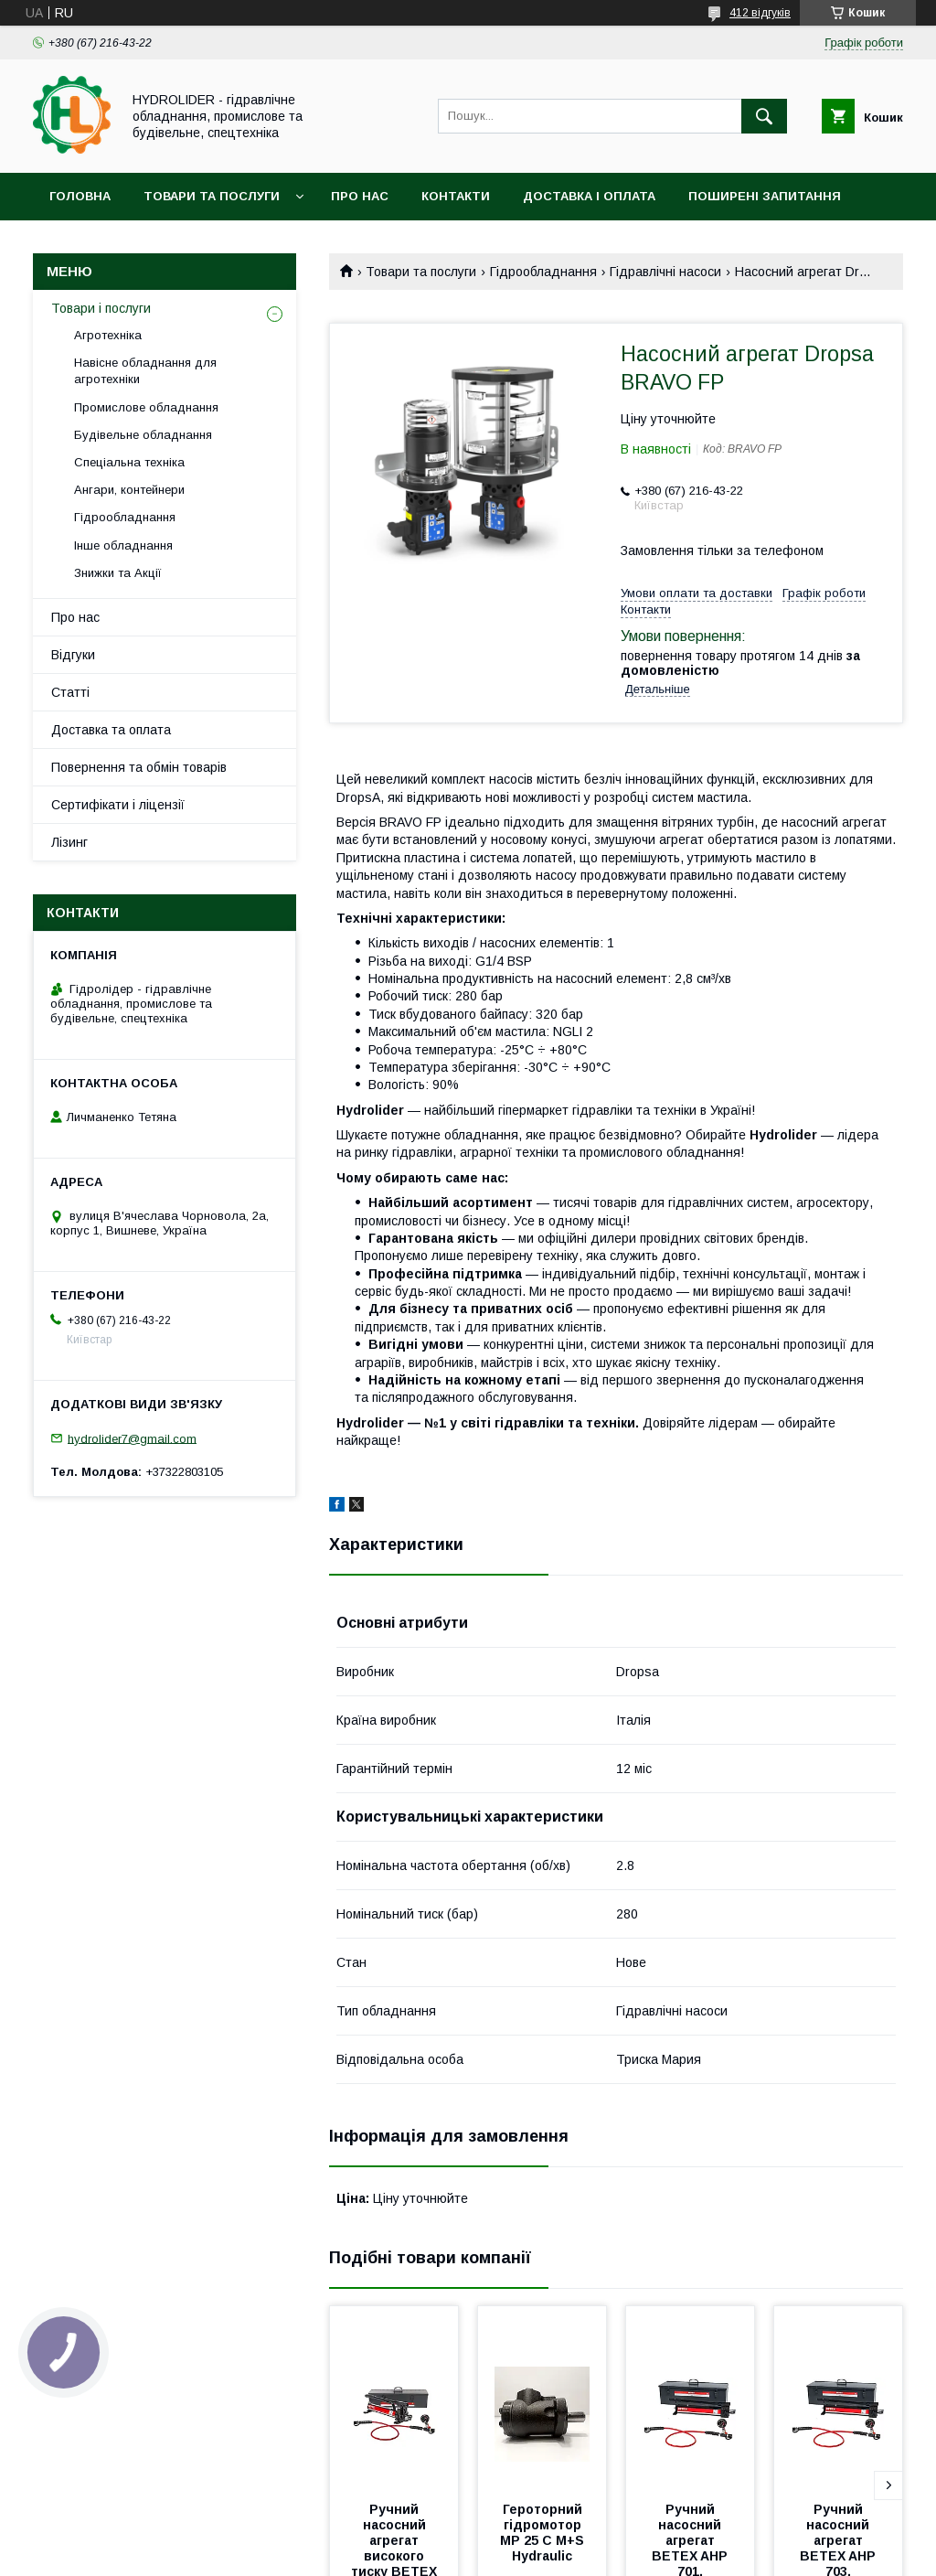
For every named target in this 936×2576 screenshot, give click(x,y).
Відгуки (73, 654)
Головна (80, 196)
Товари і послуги (101, 308)
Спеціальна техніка (129, 462)
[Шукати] (764, 116)
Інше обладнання (123, 545)
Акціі (65, 244)
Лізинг (69, 842)
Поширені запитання (764, 196)
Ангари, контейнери (129, 490)
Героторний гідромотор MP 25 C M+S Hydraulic (544, 2532)
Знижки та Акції (118, 573)
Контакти (455, 196)
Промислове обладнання (146, 407)
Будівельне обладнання (143, 435)
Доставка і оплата (589, 196)
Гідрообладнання (543, 271)
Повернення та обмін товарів (139, 767)
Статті (70, 692)
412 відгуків (760, 12)
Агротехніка (108, 335)
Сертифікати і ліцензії (118, 804)
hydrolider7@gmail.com (132, 1438)
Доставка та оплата (111, 729)
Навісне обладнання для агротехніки (145, 371)
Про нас (359, 196)
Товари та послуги (212, 196)
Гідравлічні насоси (665, 271)
